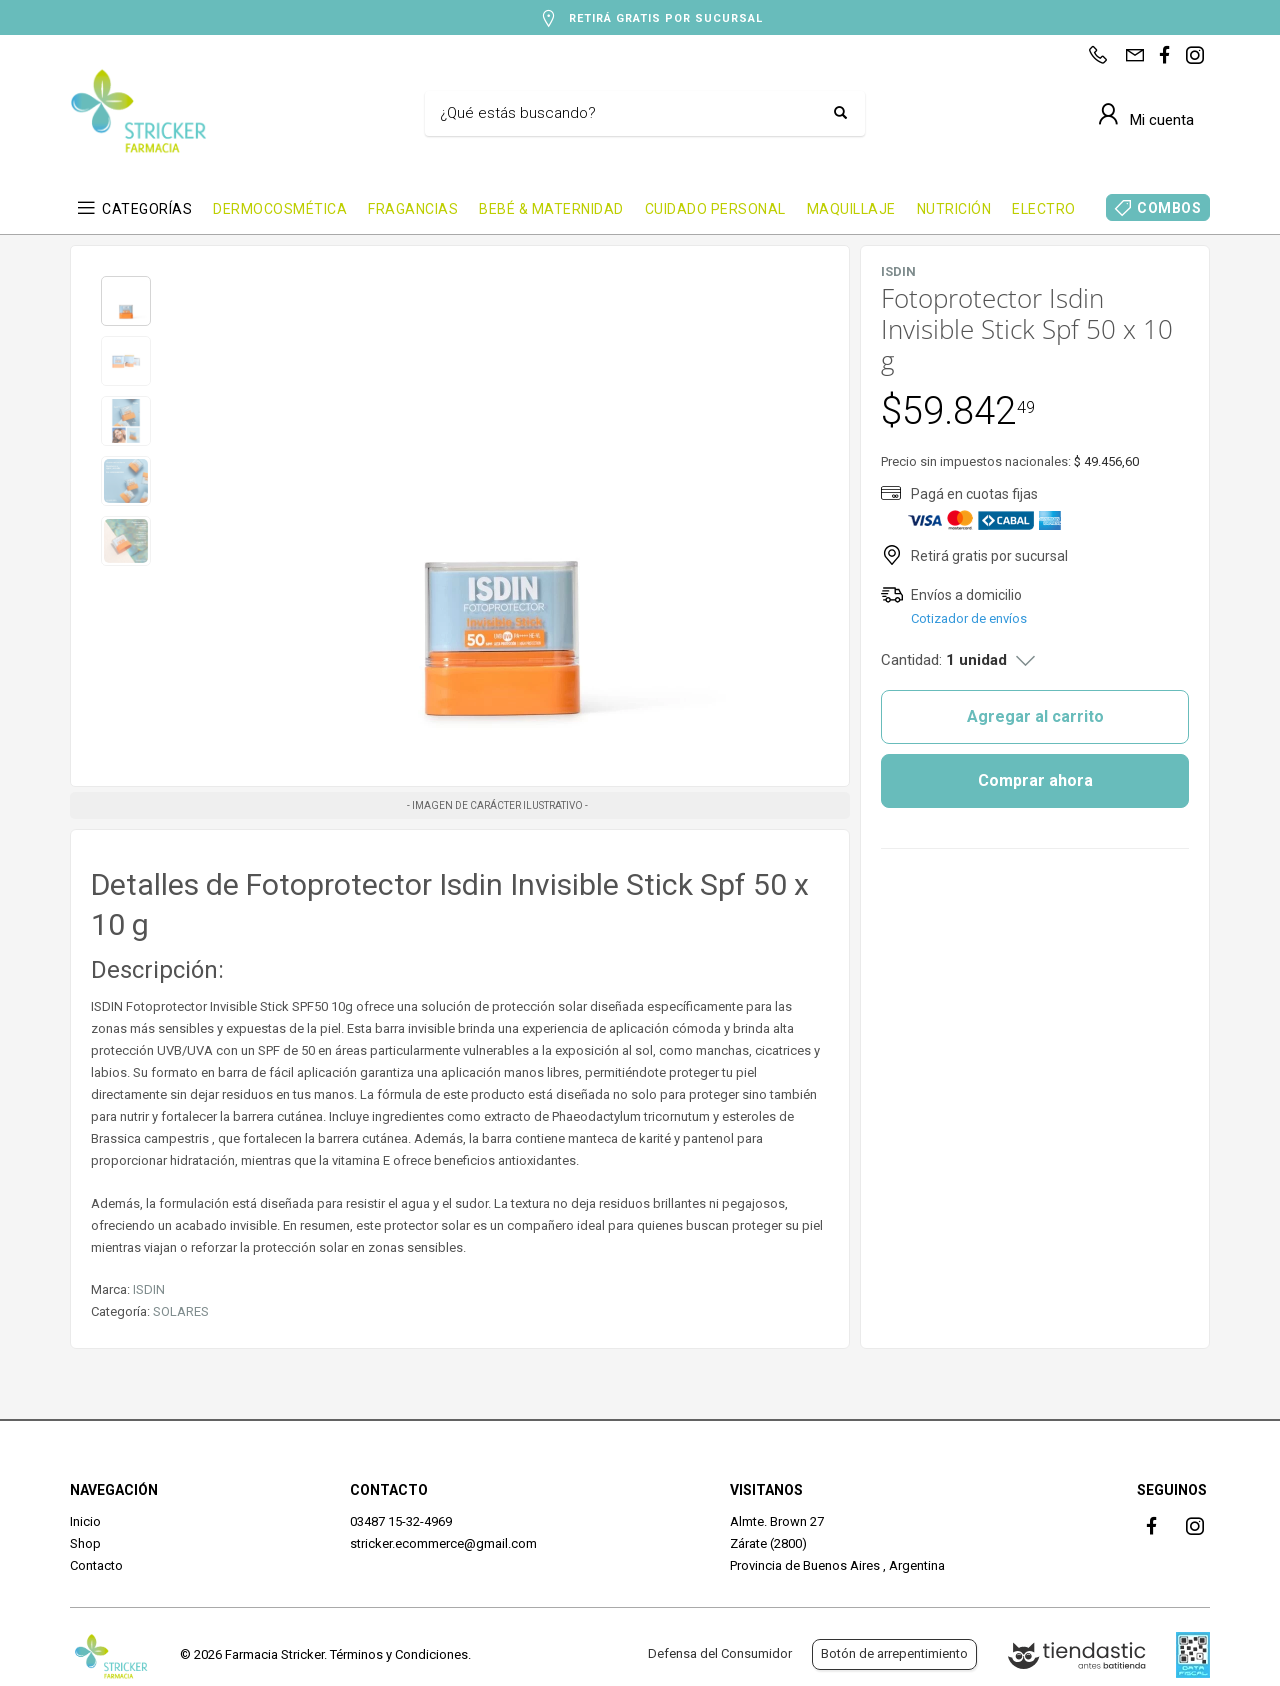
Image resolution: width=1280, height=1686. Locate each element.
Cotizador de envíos (969, 618)
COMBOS (1169, 208)
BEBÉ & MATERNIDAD (551, 209)
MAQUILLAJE (851, 209)
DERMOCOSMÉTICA (280, 209)
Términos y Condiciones (399, 1654)
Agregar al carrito (1035, 716)
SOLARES (181, 1311)
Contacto (96, 1565)
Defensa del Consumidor (720, 1653)
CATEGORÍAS (147, 209)
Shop (85, 1543)
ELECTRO (1044, 209)
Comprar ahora (1035, 780)
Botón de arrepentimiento (894, 1653)
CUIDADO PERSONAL (715, 209)
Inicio (85, 1521)
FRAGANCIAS (413, 209)
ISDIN (149, 1289)
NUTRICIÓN (954, 209)
